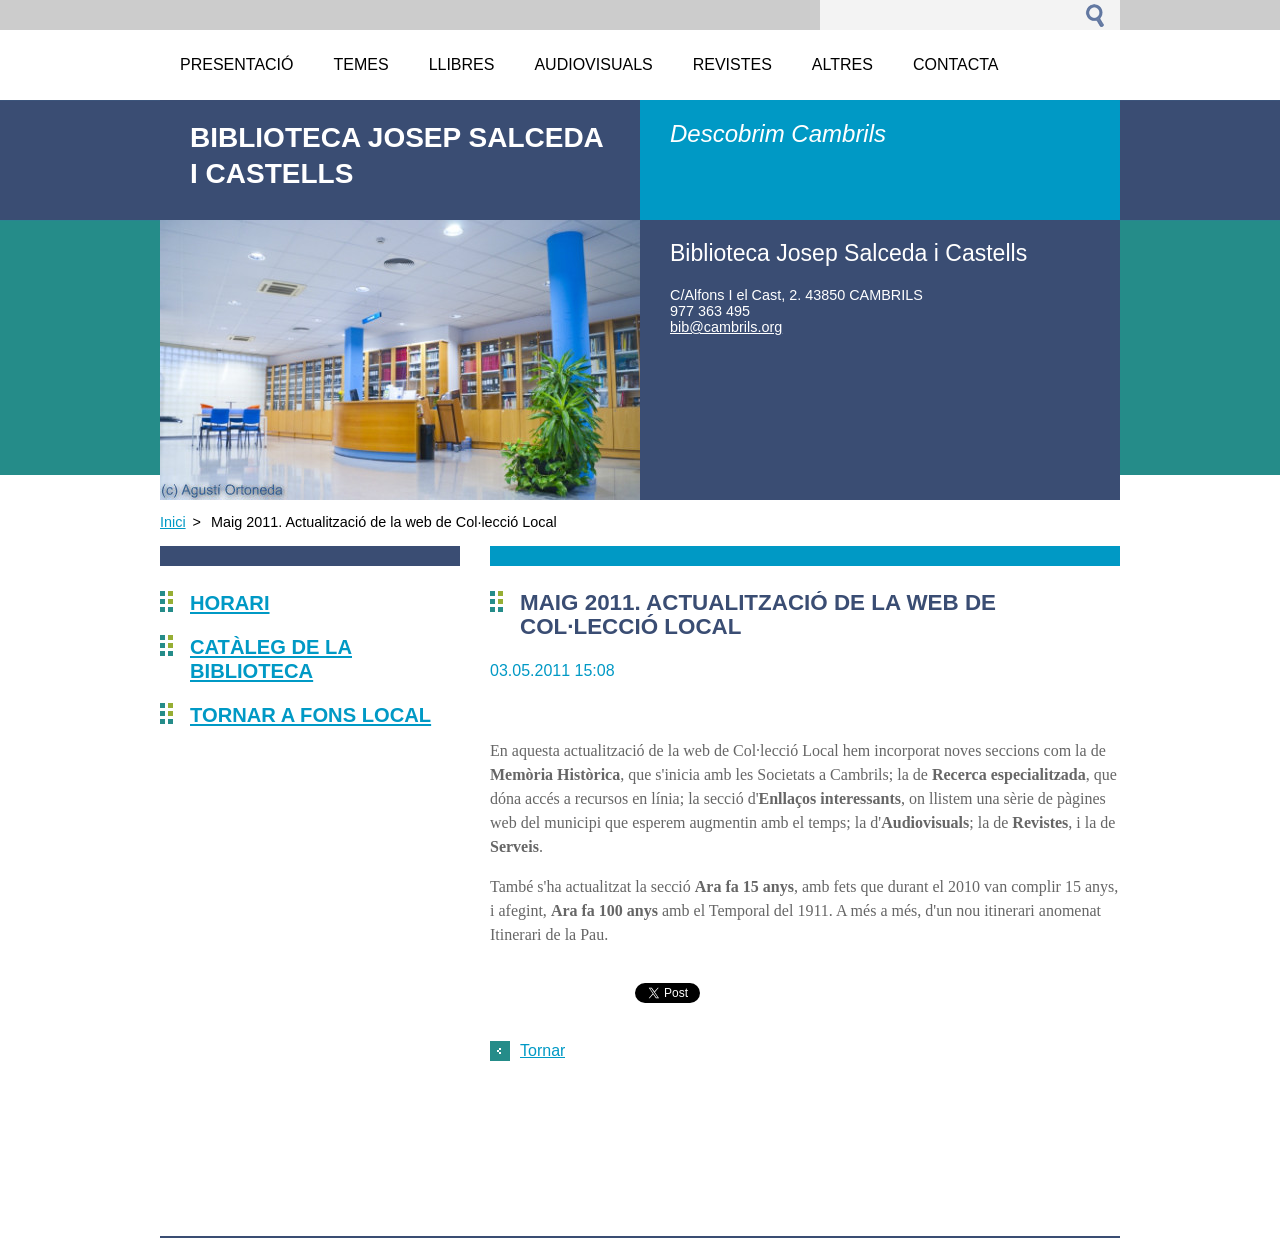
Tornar (542, 1050)
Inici (173, 522)
